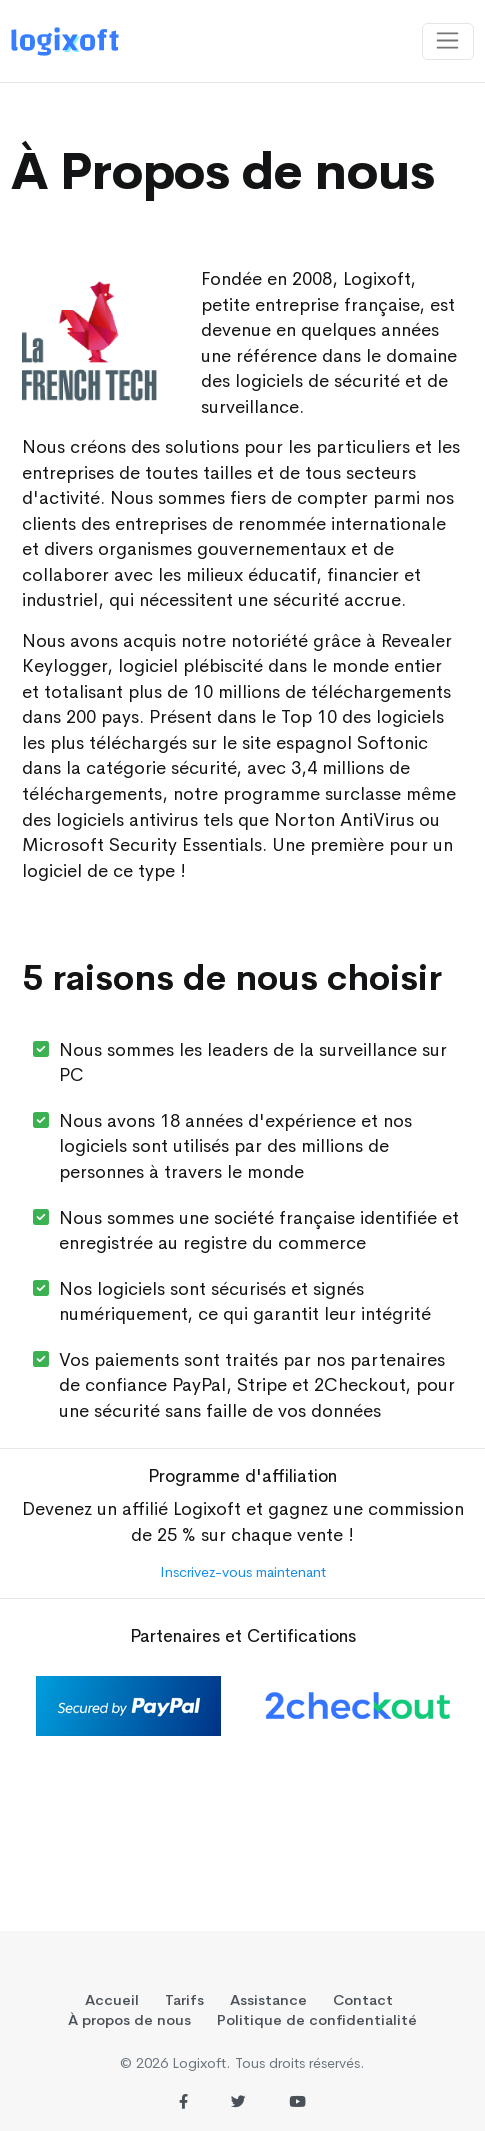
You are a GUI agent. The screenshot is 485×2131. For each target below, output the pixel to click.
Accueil (112, 2000)
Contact (363, 2000)
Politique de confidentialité (317, 2020)
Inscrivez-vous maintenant (243, 1572)
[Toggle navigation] (448, 41)
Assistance (268, 2000)
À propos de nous (129, 2020)
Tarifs (184, 2000)
